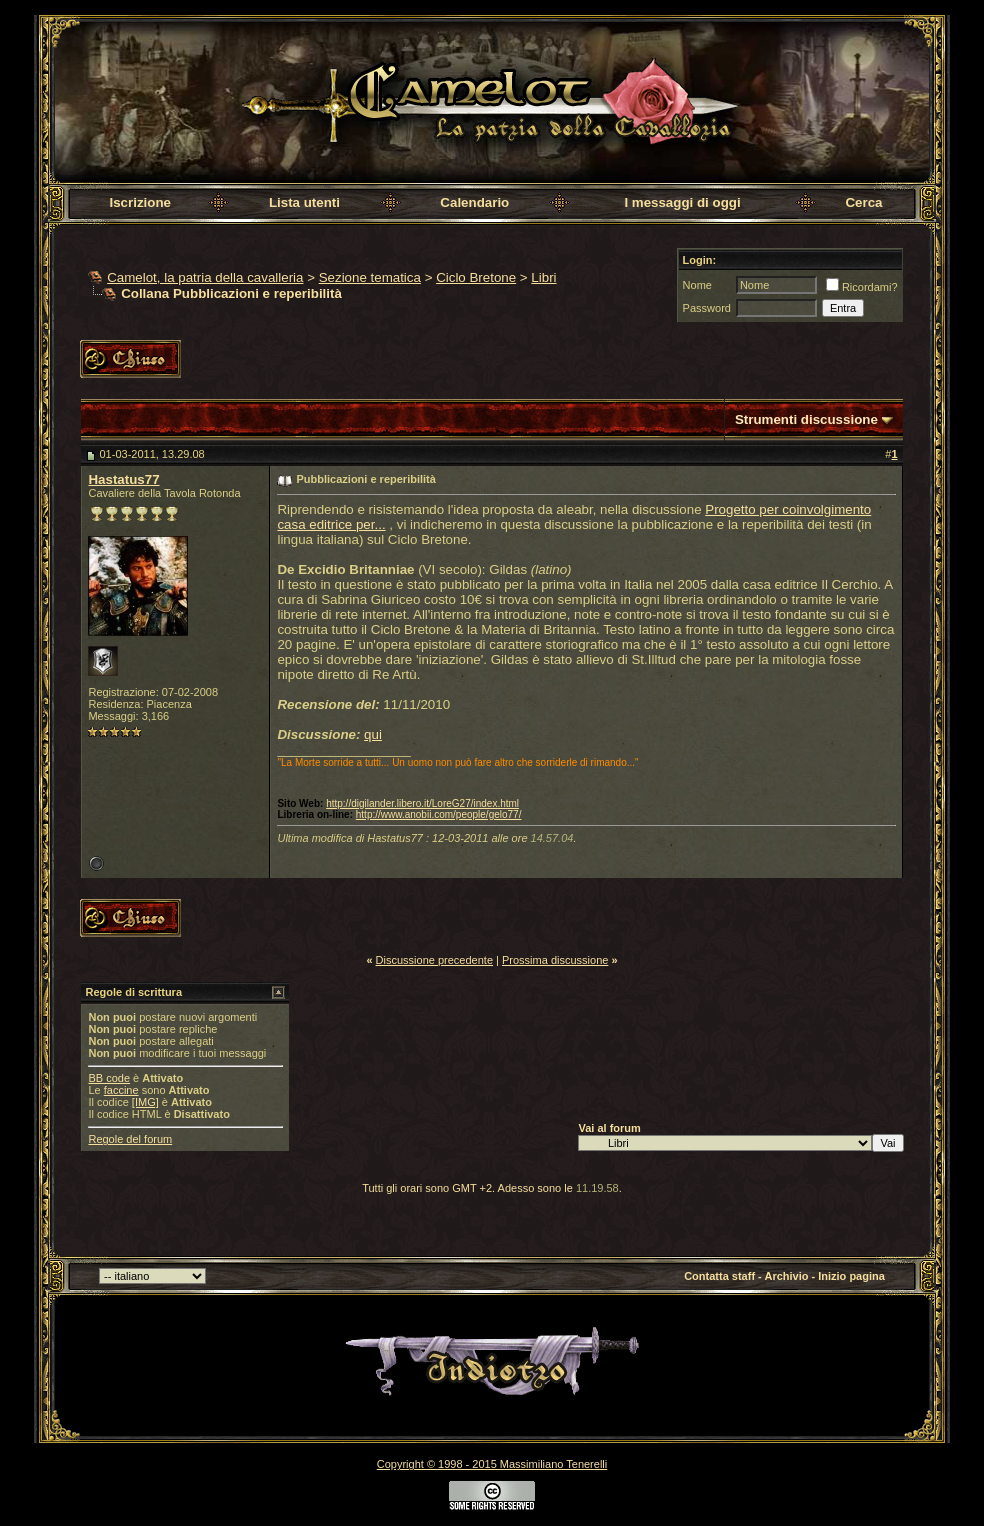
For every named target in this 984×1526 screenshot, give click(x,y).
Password (707, 308)
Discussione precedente (434, 960)
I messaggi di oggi (682, 202)
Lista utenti (304, 202)
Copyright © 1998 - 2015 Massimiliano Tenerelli (492, 1464)
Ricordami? (862, 287)
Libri (543, 277)
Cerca (863, 202)
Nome (697, 285)
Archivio (786, 1276)
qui (373, 734)
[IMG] (145, 1102)
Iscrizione (139, 202)
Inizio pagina (851, 1276)
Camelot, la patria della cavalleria (205, 277)
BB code (109, 1078)
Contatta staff (719, 1276)
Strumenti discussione (806, 419)
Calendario (474, 202)
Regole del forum (130, 1139)
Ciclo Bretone (476, 277)
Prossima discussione (555, 960)
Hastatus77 (123, 479)
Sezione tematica (370, 277)
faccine (121, 1090)
